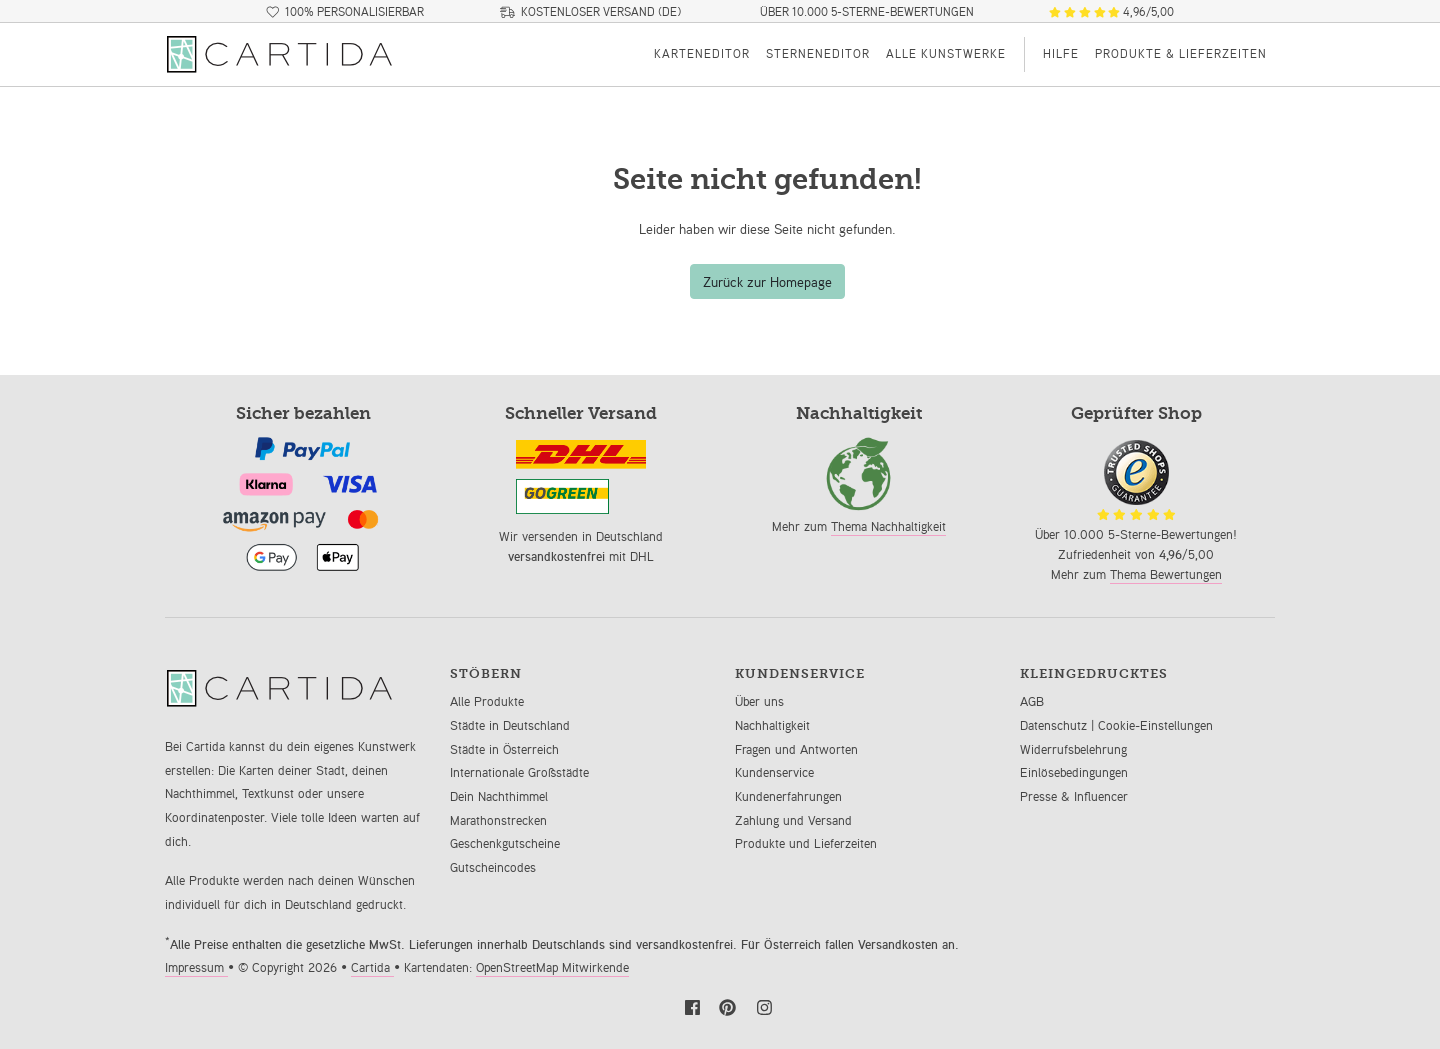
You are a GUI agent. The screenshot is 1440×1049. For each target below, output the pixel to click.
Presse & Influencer (1074, 796)
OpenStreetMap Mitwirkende (552, 967)
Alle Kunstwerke (946, 53)
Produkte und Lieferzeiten (806, 843)
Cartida (372, 967)
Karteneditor (702, 53)
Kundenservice (774, 772)
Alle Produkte (487, 701)
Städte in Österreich (504, 749)
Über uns (759, 701)
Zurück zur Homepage (767, 281)
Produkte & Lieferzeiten (1181, 53)
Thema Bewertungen (1166, 574)
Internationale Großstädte (519, 772)
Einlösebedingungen (1074, 772)
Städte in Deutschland (510, 725)
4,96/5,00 (1111, 12)
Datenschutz (1055, 725)
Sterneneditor (818, 53)
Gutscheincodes (493, 867)
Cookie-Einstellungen (1155, 725)
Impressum (196, 967)
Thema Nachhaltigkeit (888, 526)
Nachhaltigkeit (772, 725)
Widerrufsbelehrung (1073, 749)
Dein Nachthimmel (499, 796)
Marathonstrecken (498, 820)
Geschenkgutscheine (505, 843)
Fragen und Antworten (796, 749)
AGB (1032, 701)
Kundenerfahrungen (788, 796)
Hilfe (1061, 53)
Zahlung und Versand (793, 820)
